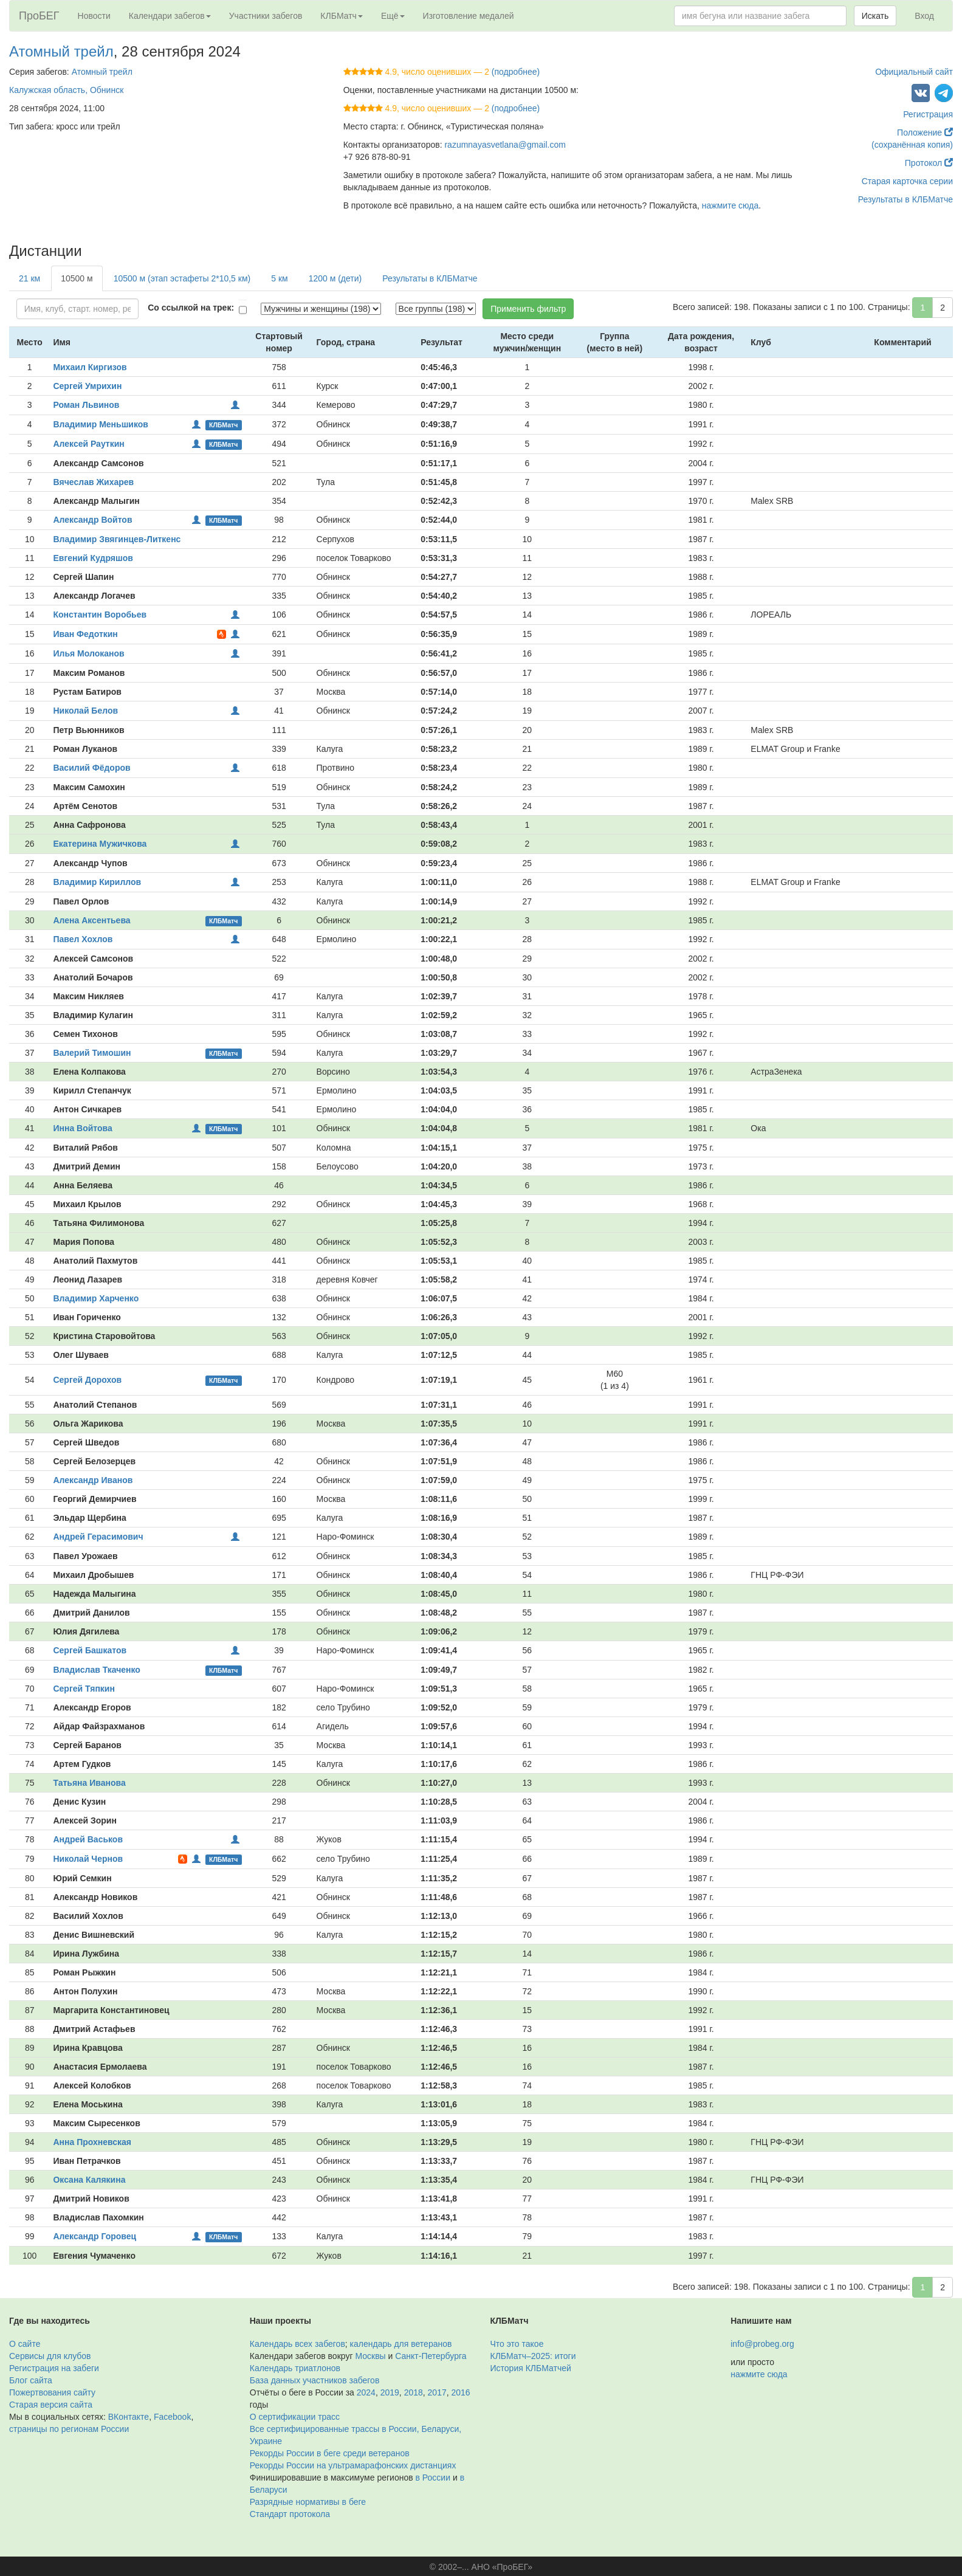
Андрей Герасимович (98, 1536)
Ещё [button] (393, 16)
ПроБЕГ (39, 16)
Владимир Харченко (96, 1298)
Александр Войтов (92, 520)
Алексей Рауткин (88, 444)
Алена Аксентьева (91, 920)
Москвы (370, 2356)
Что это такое (517, 2344)
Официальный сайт (914, 72)
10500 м (76, 278)
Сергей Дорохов (87, 1380)
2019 (389, 2392)
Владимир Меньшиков (100, 424)
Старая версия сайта (50, 2404)
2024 (366, 2392)
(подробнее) (516, 72)
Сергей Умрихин (87, 386)
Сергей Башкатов (89, 1650)
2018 (413, 2392)
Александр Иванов (92, 1480)
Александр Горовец (94, 2236)
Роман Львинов (86, 405)
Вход (924, 16)
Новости (94, 16)
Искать (875, 16)
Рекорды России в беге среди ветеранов (330, 2453)
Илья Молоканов (88, 653)
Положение (925, 132)
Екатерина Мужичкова (99, 844)
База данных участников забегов (315, 2380)
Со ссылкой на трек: (191, 307)
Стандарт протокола (290, 2514)
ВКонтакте (128, 2417)
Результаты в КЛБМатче (905, 199)
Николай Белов (85, 710)
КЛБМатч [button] (341, 16)
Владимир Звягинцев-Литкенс (116, 539)
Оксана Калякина (89, 2180)
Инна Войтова (82, 1128)
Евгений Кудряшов (92, 558)
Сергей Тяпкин (83, 1688)
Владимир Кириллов (97, 882)
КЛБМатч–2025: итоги (533, 2356)
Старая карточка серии (907, 181)
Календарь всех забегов (297, 2344)
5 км (279, 278)
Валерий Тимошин (92, 1053)
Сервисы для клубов (50, 2356)
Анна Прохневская (92, 2142)
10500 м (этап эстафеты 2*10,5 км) (182, 278)
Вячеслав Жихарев (93, 482)
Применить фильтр (528, 309)
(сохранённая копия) (912, 145)
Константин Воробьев (99, 614)
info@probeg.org (762, 2344)
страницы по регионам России (69, 2429)
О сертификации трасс (295, 2417)
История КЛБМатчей (530, 2368)
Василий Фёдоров (91, 768)
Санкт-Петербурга (430, 2356)
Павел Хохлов (82, 939)
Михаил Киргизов (89, 367)
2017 (437, 2392)
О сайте (24, 2344)
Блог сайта (30, 2380)
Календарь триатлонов (295, 2368)
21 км (29, 278)
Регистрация (928, 114)
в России (433, 2477)
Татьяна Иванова (89, 1783)
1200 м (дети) (335, 278)
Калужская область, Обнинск (66, 90)
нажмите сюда (730, 205)
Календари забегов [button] (170, 16)
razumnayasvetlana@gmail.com (504, 145)
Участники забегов (266, 16)
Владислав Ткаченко (96, 1670)
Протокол (929, 163)
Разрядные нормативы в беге (308, 2502)
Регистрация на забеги (54, 2368)
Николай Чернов (88, 1859)
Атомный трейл (61, 51)
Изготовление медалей (468, 16)
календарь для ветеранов (401, 2344)
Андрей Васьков (88, 1839)
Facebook (172, 2417)
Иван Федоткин (85, 634)
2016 (461, 2392)
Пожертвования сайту (52, 2392)
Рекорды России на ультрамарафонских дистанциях (353, 2465)
